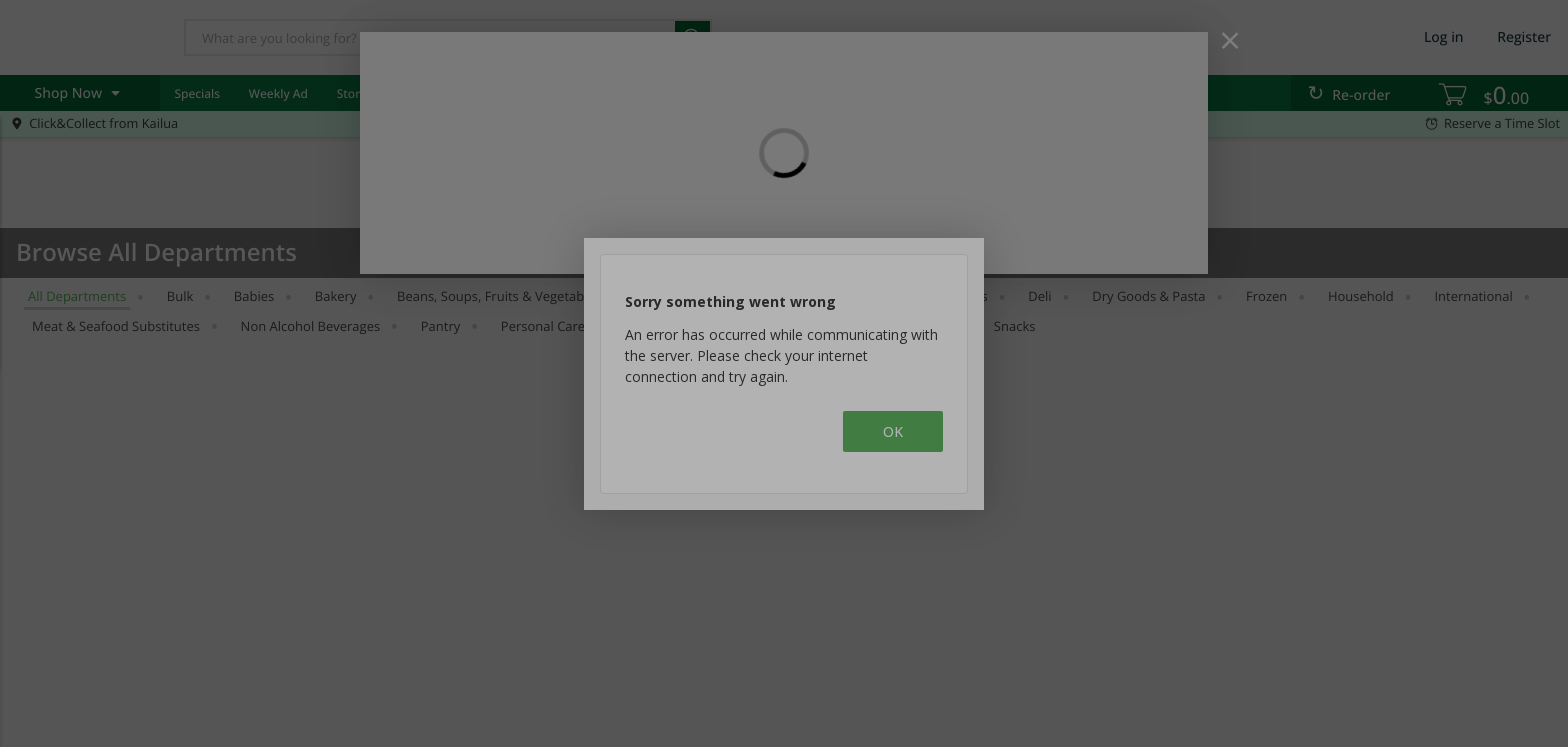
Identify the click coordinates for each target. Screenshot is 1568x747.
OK (893, 431)
